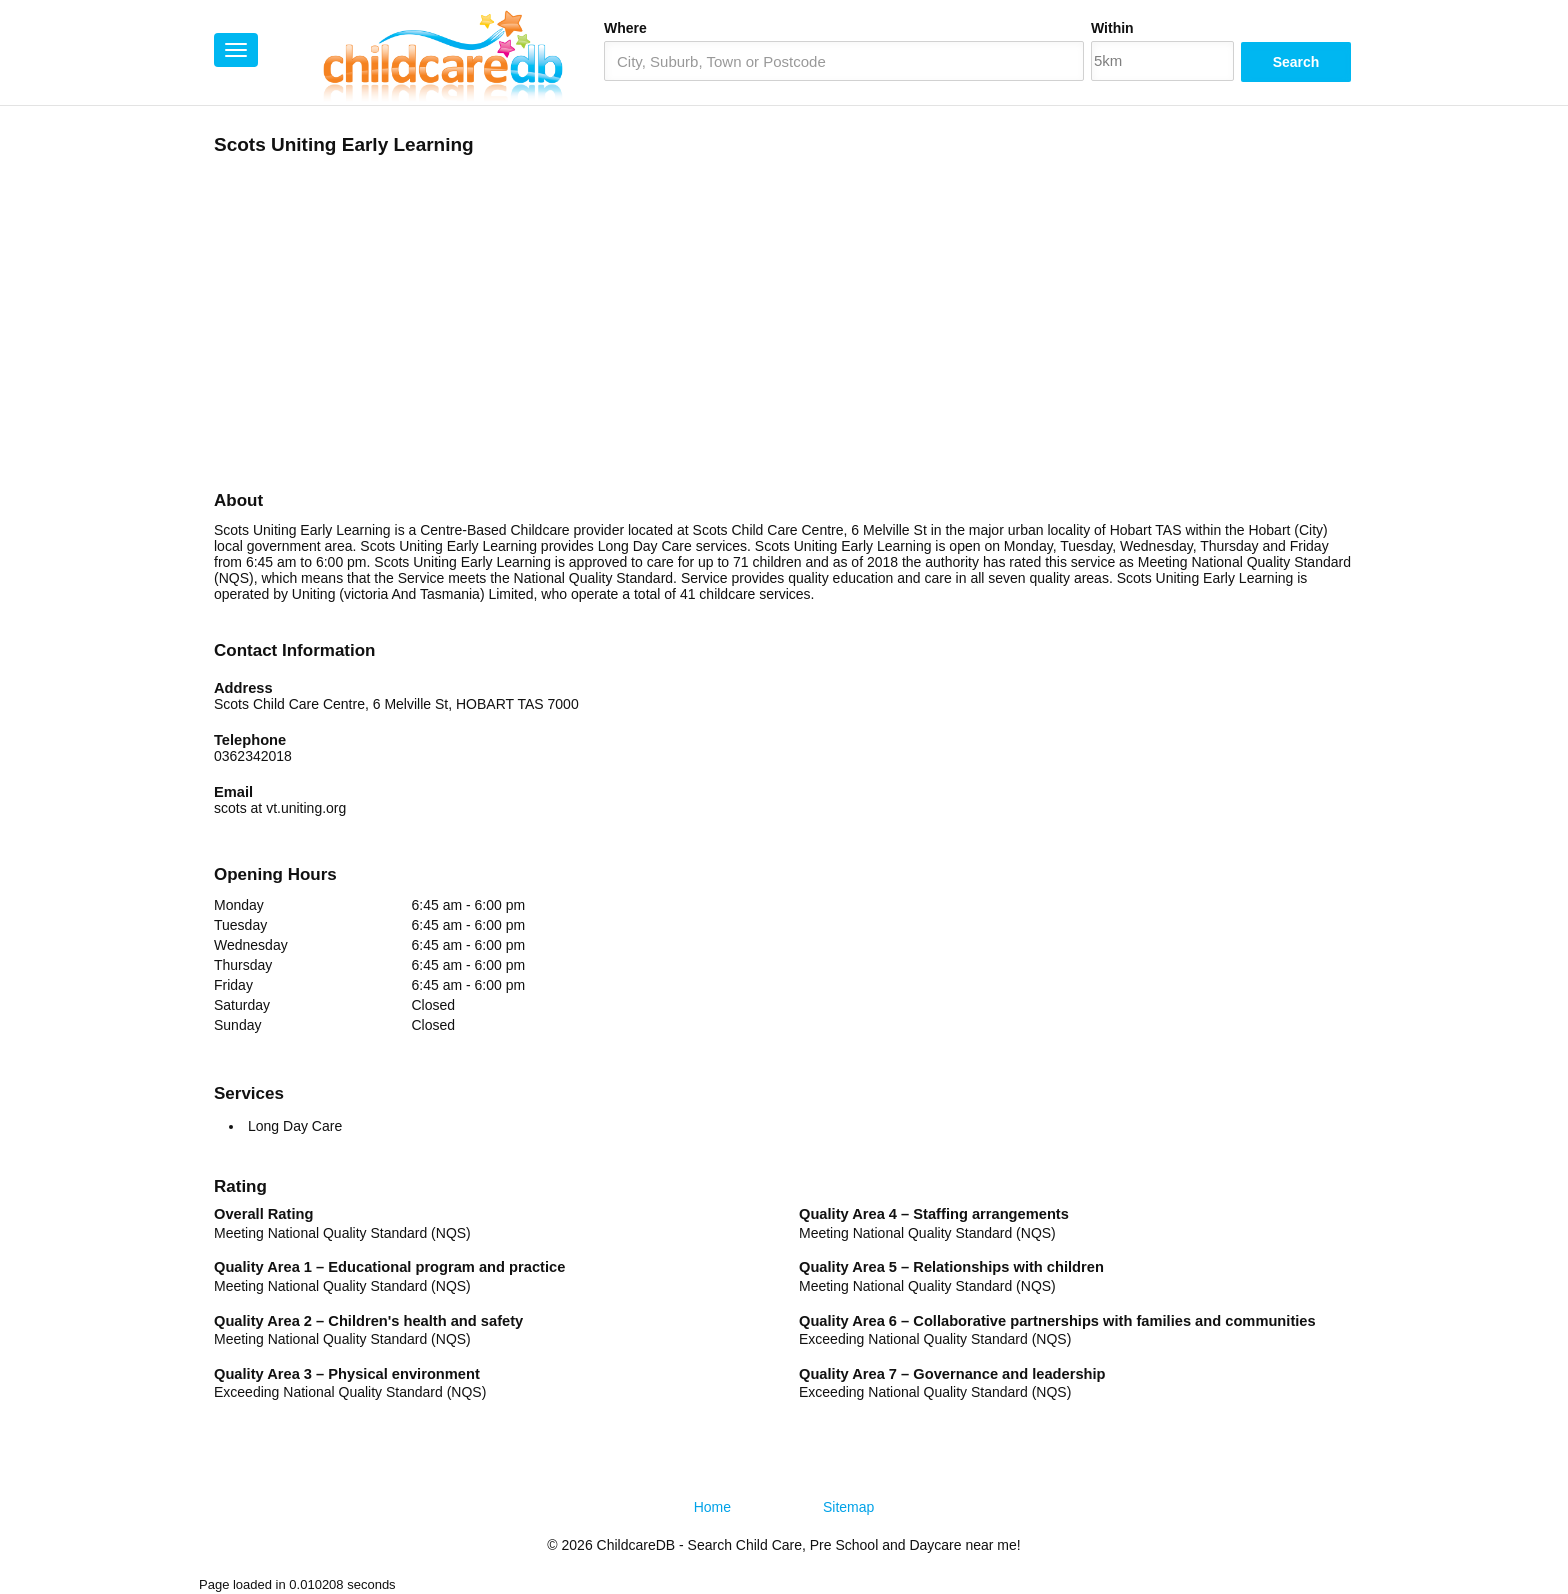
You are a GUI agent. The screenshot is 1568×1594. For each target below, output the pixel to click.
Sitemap (848, 1507)
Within (1112, 28)
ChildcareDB (636, 1545)
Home (712, 1507)
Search (1296, 62)
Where (625, 28)
